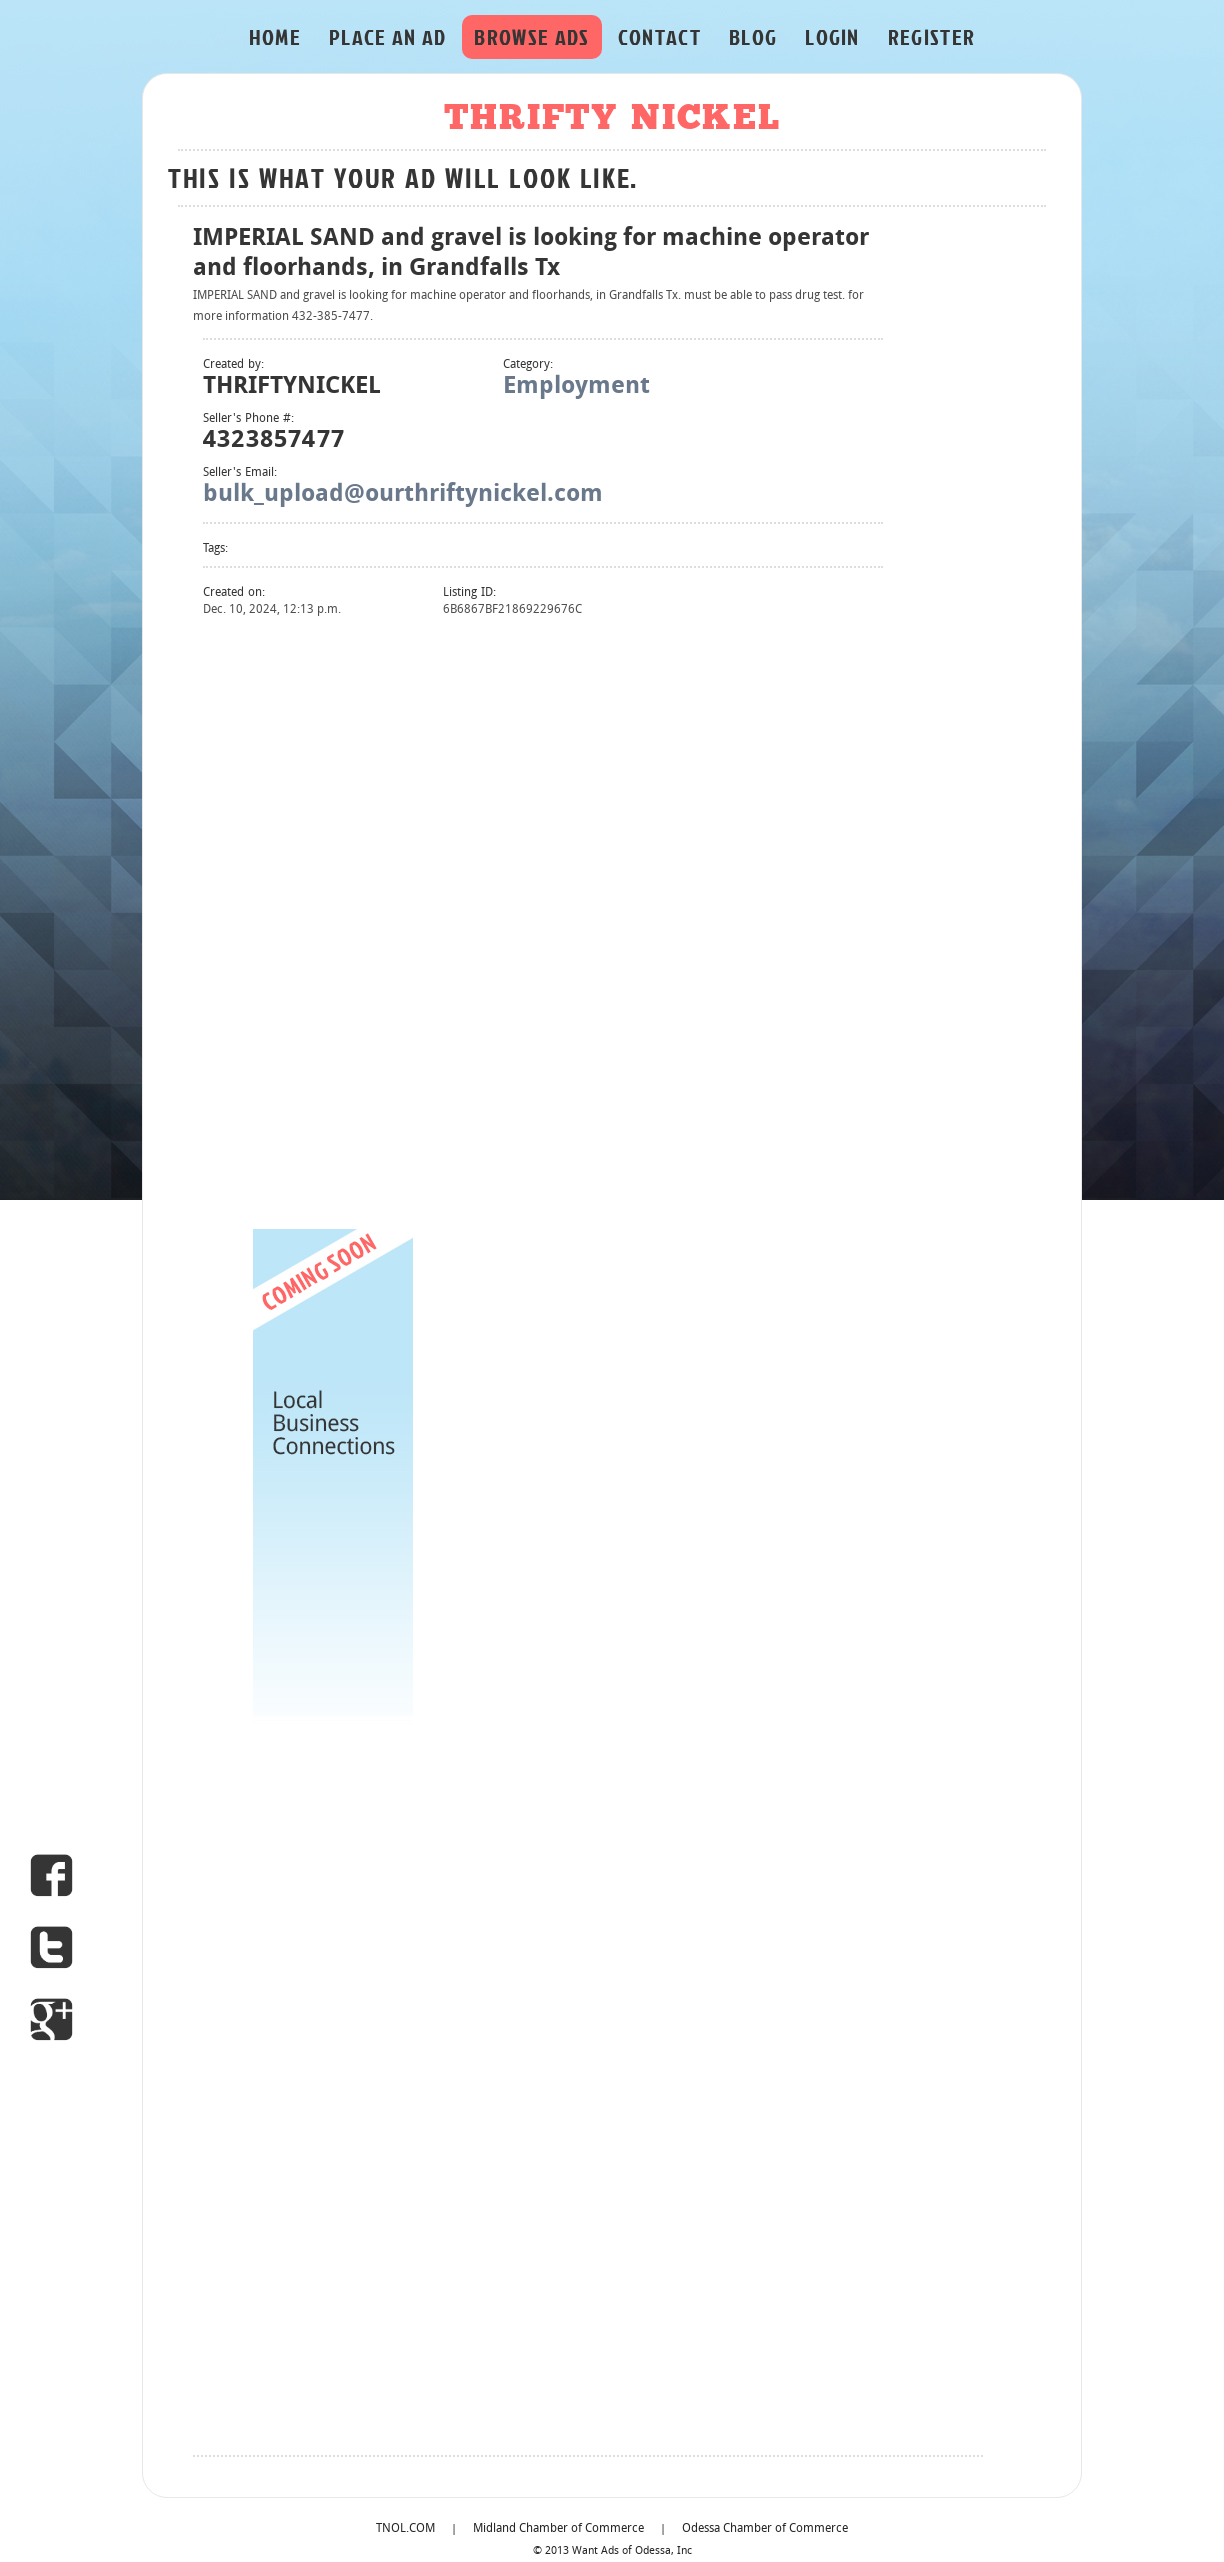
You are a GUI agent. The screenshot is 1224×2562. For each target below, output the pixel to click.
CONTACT (659, 36)
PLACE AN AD (388, 36)
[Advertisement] (333, 921)
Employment (576, 387)
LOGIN (832, 36)
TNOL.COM (405, 2529)
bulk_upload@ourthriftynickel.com (403, 495)
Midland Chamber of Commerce (558, 2529)
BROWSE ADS (531, 36)
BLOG (753, 36)
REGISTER (932, 36)
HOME (275, 36)
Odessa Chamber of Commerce (765, 2529)
